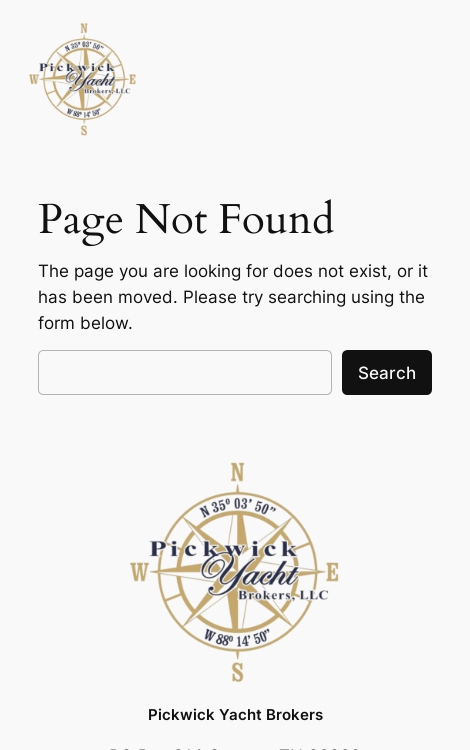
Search (387, 373)
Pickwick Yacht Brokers (235, 715)
